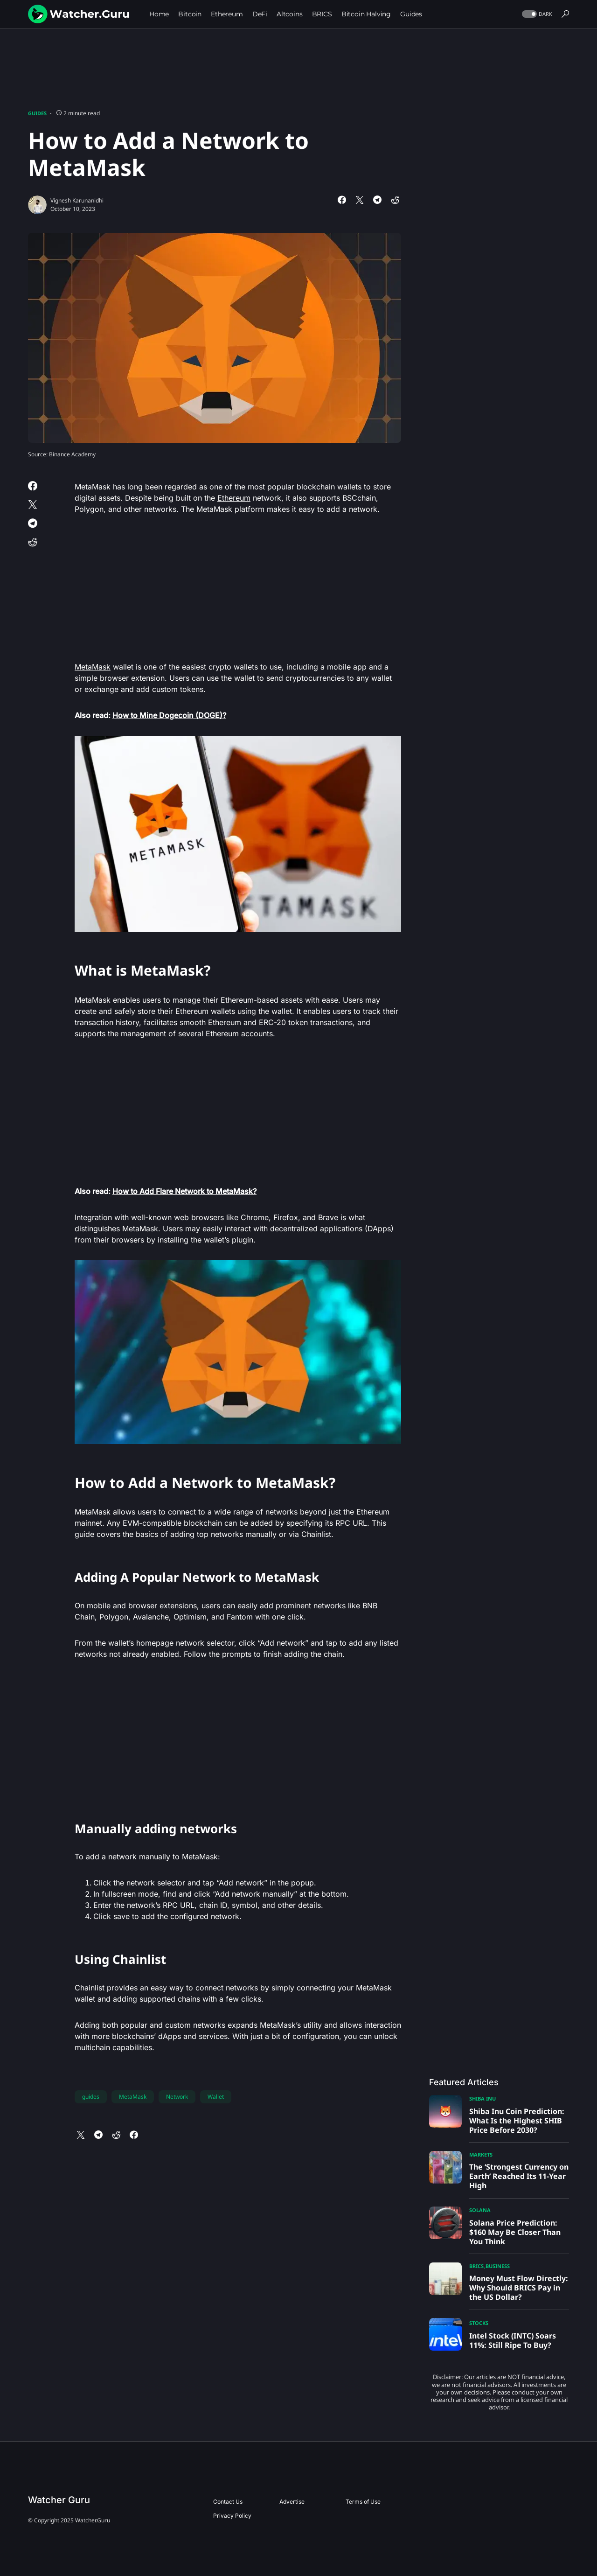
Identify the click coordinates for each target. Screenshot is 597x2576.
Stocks (478, 2322)
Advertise (292, 2501)
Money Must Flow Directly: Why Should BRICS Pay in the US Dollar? (518, 2288)
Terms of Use (363, 2501)
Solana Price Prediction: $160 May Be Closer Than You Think (515, 2232)
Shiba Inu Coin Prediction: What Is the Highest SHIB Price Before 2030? (516, 2121)
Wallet (216, 2097)
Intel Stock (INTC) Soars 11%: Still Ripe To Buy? (512, 2340)
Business (498, 2265)
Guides (37, 113)
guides (90, 2097)
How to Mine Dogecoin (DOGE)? (169, 715)
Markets (481, 2154)
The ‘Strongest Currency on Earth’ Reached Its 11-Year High (519, 2176)
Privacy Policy (232, 2515)
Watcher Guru (59, 2500)
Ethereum (233, 498)
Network (177, 2097)
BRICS (476, 2265)
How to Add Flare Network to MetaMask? (184, 1191)
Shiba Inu (482, 2098)
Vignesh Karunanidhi (77, 200)
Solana (480, 2209)
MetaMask (93, 666)
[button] (536, 14)
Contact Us (228, 2501)
